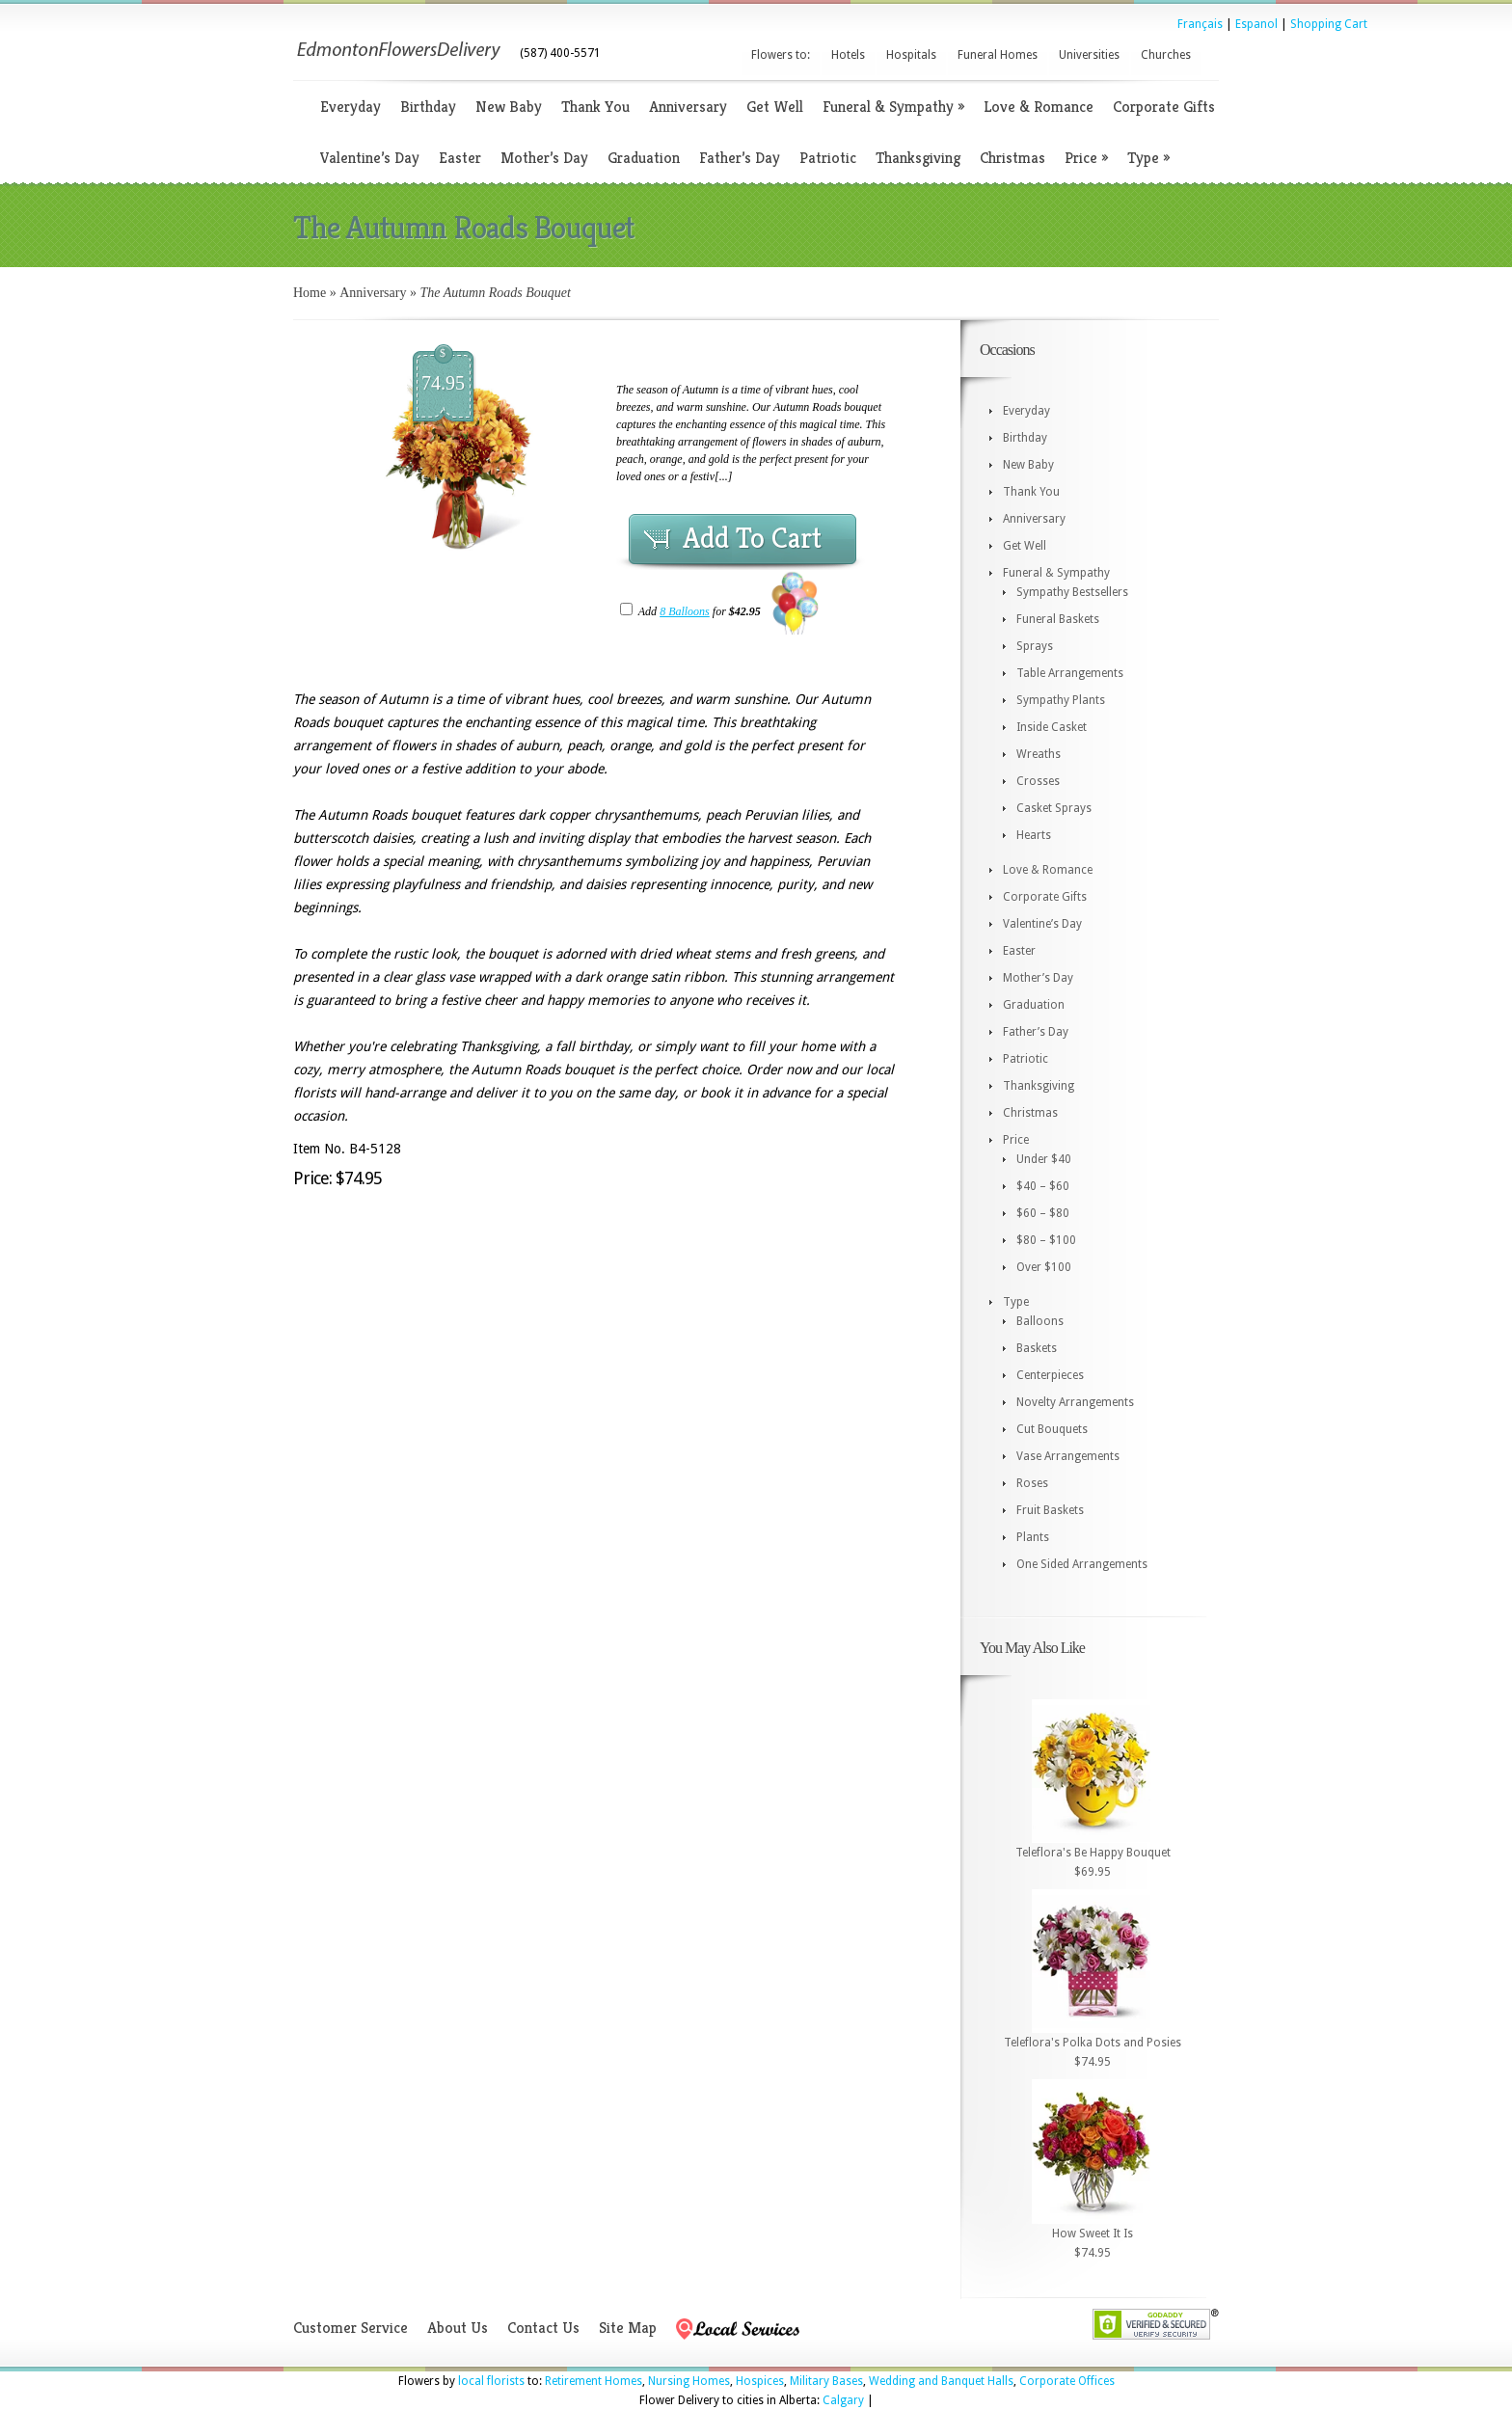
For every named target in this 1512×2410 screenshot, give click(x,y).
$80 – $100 (1046, 1240)
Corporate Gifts (1164, 106)
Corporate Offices (1067, 2381)
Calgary (843, 2400)
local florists (491, 2381)
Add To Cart (752, 538)
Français (1200, 24)
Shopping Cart (1328, 24)
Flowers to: (780, 55)
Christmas (1012, 158)
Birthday (428, 106)
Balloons (1040, 1321)
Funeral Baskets (1057, 619)
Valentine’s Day (369, 158)
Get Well (774, 106)
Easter (460, 158)
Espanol (1256, 24)
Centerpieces (1050, 1375)
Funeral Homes (998, 55)
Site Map (628, 2327)
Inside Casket (1051, 727)
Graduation (644, 158)
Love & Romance (1039, 106)
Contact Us (543, 2327)
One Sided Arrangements (1082, 1564)
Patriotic (827, 158)
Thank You (595, 106)
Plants (1032, 1537)
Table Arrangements (1069, 673)
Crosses (1038, 781)
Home (309, 292)
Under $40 (1043, 1159)
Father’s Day (739, 158)
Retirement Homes (593, 2381)
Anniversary (688, 106)
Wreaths (1038, 754)
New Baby (508, 106)
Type (1148, 158)
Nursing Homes (689, 2381)
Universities (1089, 55)
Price (1086, 158)
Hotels (848, 55)
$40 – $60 (1042, 1186)
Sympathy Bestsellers (1072, 592)
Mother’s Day (544, 158)
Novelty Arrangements (1075, 1402)
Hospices (760, 2381)
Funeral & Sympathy (893, 106)
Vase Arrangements (1068, 1456)
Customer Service (350, 2327)
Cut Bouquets (1052, 1429)
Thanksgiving (918, 158)
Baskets (1036, 1348)
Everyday (350, 106)
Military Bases (826, 2381)
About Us (457, 2327)
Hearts (1033, 835)
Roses (1032, 1483)
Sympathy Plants (1060, 700)
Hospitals (911, 55)
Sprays (1034, 646)
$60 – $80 (1042, 1213)
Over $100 (1043, 1267)
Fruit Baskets (1050, 1510)
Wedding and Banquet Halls (941, 2381)
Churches (1166, 55)
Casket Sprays (1054, 808)
